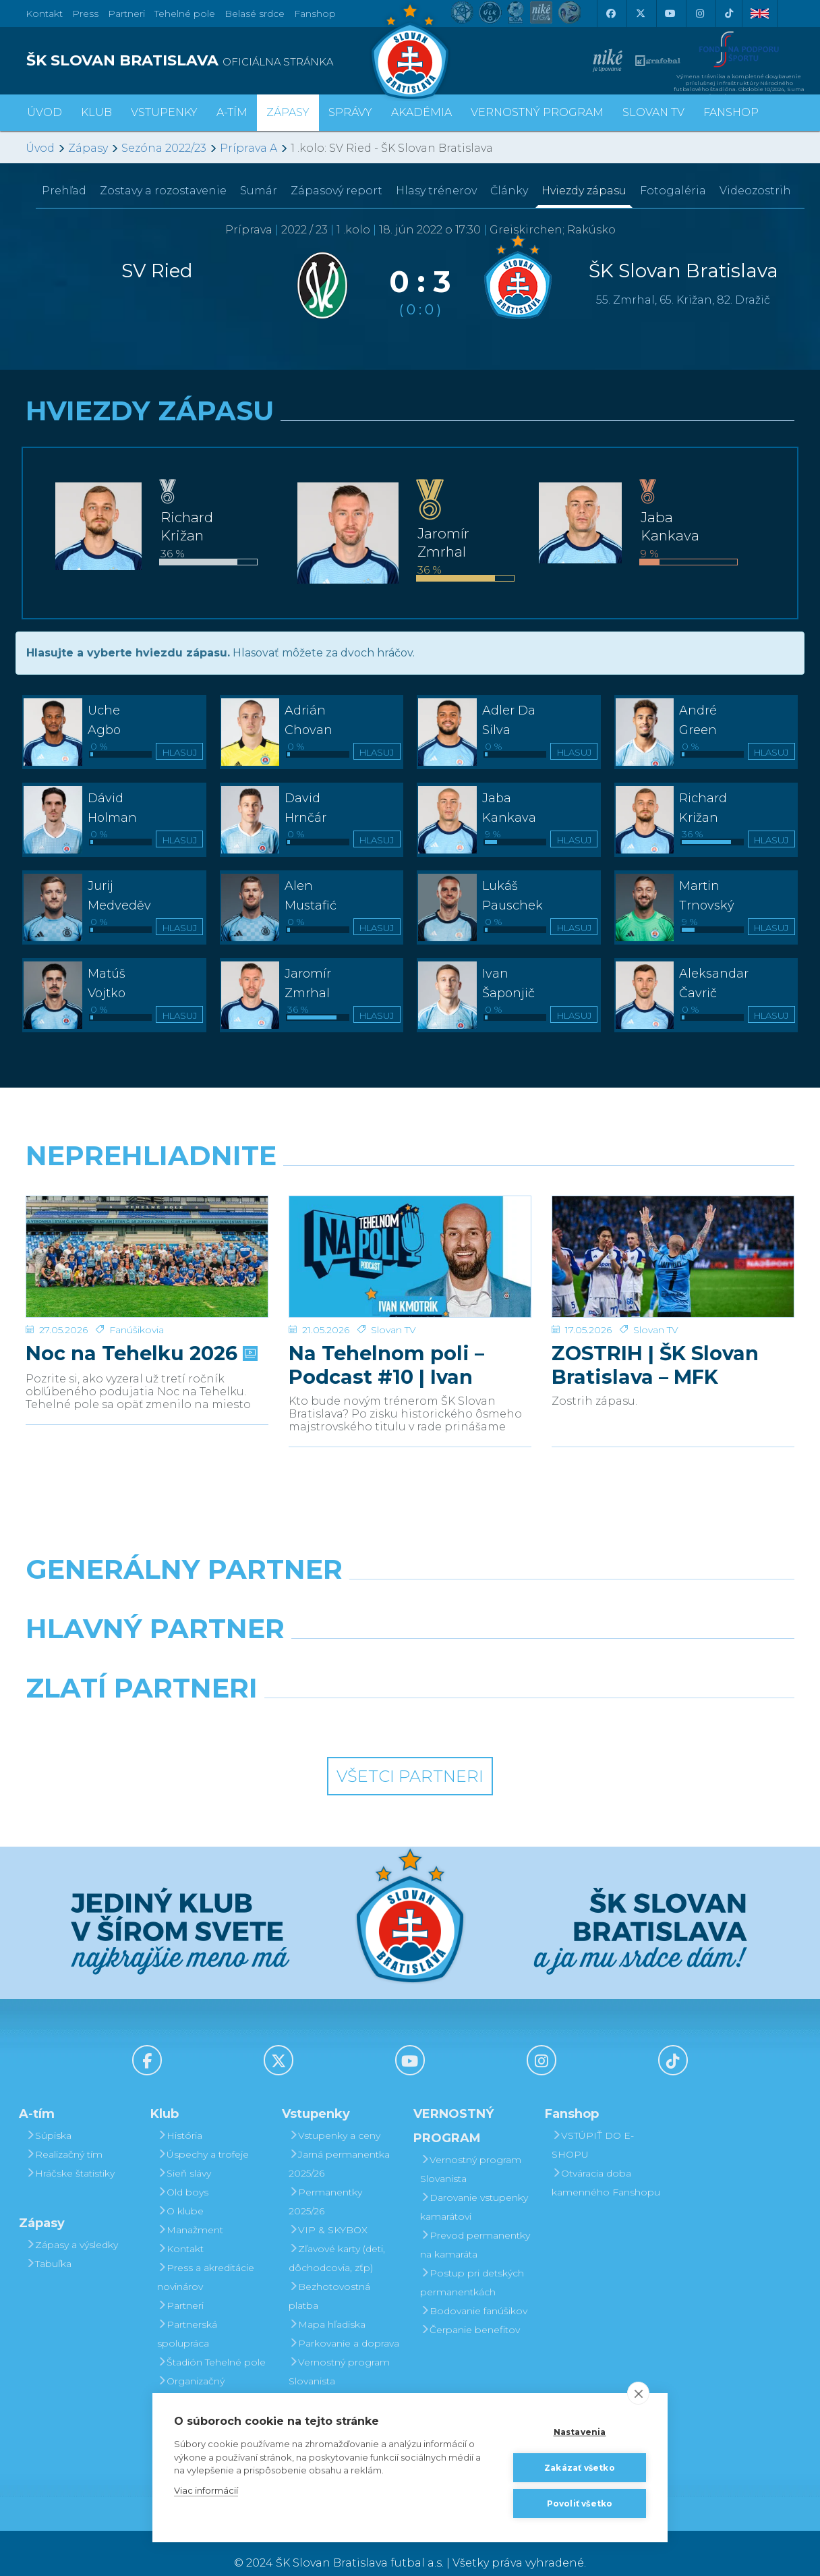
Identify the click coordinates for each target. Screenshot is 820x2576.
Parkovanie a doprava (344, 2324)
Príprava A (248, 148)
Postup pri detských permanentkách (472, 2262)
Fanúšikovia (136, 1310)
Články (509, 190)
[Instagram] (699, 13)
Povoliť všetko (580, 2503)
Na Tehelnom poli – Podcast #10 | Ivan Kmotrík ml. (386, 1345)
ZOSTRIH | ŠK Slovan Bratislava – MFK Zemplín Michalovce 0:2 (673, 1345)
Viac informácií (206, 2490)
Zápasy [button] (288, 112)
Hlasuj (180, 752)
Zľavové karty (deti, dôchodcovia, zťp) (337, 2238)
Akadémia (421, 112)
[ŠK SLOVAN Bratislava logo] (410, 50)
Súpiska (48, 2116)
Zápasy (88, 148)
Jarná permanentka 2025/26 (339, 2144)
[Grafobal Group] (508, 1703)
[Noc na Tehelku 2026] (147, 1247)
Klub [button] (96, 112)
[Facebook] (610, 13)
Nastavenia (580, 2432)
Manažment (190, 2210)
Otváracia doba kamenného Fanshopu (606, 2163)
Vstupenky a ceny (334, 2116)
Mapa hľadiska (327, 2305)
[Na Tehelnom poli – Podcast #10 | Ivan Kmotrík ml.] (410, 1247)
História (179, 2116)
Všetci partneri (410, 1756)
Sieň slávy (184, 2154)
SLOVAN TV (653, 112)
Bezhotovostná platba (329, 2276)
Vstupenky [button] (164, 112)
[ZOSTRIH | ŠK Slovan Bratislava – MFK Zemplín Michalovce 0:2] (673, 1247)
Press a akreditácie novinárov (205, 2257)
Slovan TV (393, 1310)
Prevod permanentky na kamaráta (475, 2225)
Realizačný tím (64, 2135)
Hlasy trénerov (436, 190)
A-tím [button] (231, 112)
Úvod (44, 112)
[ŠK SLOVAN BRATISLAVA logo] (213, 60)
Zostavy (163, 190)
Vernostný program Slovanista (339, 2352)
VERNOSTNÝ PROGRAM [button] (537, 112)
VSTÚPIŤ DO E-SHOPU (593, 2125)
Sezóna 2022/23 (163, 148)
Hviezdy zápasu (583, 190)
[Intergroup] (312, 1703)
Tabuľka (48, 2244)
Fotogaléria (673, 190)
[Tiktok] (728, 13)
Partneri (180, 2286)
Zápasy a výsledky (72, 2225)
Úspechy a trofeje (203, 2135)
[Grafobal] (312, 1643)
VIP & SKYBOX (328, 2210)
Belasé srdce (255, 13)
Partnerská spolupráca (187, 2314)
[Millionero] (508, 1643)
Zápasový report (336, 190)
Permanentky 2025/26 (325, 2181)
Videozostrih (755, 190)
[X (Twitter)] (639, 13)
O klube (180, 2191)
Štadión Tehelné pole (211, 2342)
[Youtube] (669, 13)
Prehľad (64, 190)
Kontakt (180, 2229)
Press (85, 13)
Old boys (182, 2172)
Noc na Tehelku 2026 (140, 1333)
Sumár (258, 190)
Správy (350, 112)
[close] (638, 2393)
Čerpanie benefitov (470, 2310)
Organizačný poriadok (191, 2370)
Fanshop (315, 13)
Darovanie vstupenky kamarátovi (343, 2389)
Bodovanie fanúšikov (473, 2291)
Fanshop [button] (731, 112)
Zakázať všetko (579, 2468)
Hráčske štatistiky (70, 2154)
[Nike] (410, 1584)
